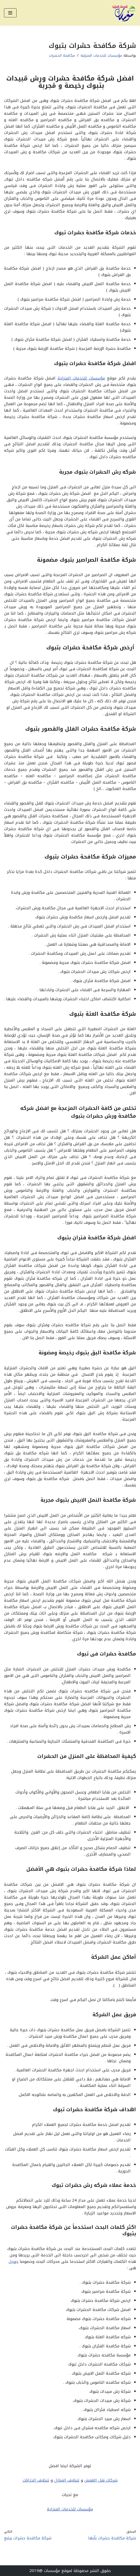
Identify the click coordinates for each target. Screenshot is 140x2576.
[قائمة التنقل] (10, 12)
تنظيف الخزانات (36, 2480)
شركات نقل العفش (101, 2480)
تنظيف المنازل (66, 2480)
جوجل (13, 2261)
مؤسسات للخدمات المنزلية (101, 55)
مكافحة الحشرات (62, 55)
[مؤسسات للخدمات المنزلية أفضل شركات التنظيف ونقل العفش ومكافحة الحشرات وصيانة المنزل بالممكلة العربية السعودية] (124, 13)
